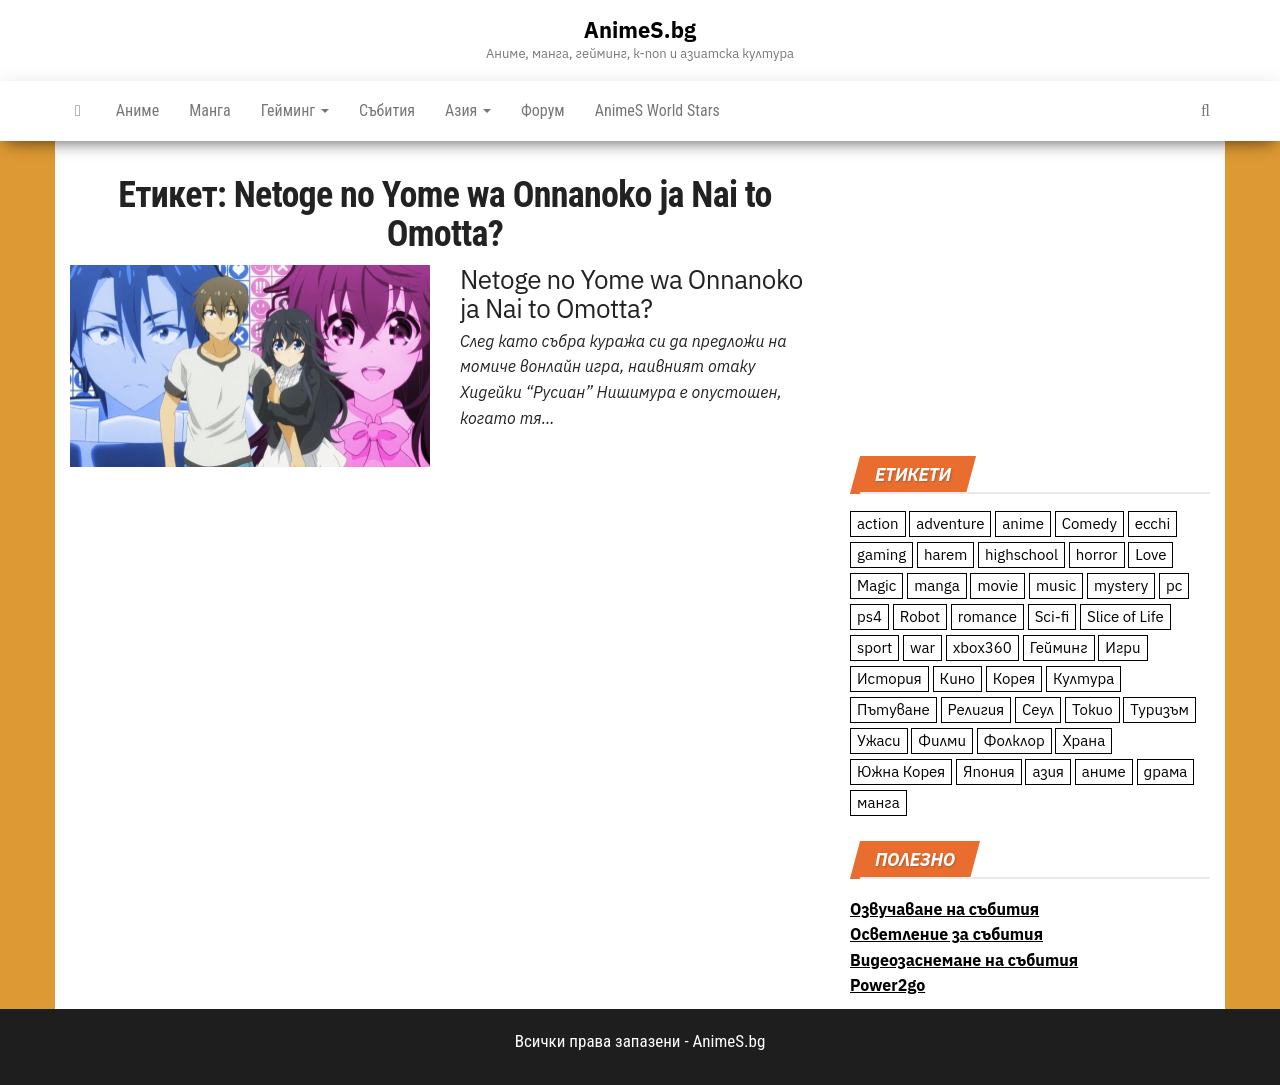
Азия (468, 110)
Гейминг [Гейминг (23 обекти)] (1059, 647)
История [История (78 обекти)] (889, 678)
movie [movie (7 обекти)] (997, 585)
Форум (543, 110)
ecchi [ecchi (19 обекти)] (1153, 523)
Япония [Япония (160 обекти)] (989, 771)
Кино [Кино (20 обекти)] (957, 678)
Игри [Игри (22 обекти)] (1122, 647)
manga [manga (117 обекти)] (937, 585)
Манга (210, 110)
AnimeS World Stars (657, 110)
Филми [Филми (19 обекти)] (942, 740)
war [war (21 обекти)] (922, 647)
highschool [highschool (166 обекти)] (1021, 554)
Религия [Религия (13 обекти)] (976, 709)
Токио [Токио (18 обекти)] (1092, 709)
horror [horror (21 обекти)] (1097, 554)
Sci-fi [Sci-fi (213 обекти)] (1052, 616)
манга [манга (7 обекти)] (878, 802)
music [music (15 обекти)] (1056, 585)
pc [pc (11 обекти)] (1174, 585)
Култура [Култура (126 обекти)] (1083, 678)
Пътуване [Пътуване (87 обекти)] (893, 709)
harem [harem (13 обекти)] (945, 554)
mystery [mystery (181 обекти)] (1121, 585)
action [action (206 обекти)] (878, 523)
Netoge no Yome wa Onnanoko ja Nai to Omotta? (631, 294)
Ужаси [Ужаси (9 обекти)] (879, 740)
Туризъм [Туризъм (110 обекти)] (1159, 709)
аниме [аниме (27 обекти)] (1104, 771)
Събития (387, 110)
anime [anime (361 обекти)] (1023, 523)
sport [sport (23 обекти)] (874, 647)
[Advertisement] (1030, 296)
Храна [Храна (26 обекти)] (1083, 740)
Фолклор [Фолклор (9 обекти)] (1014, 740)
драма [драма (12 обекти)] (1166, 771)
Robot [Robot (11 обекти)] (920, 616)
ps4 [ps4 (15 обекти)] (869, 616)
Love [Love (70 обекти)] (1150, 554)
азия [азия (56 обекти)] (1048, 771)
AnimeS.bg (640, 29)
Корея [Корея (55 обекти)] (1014, 678)
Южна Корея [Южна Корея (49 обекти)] (901, 771)
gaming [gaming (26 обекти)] (881, 554)
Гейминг (295, 110)
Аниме (137, 110)
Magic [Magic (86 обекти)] (876, 585)
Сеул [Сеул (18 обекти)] (1038, 709)
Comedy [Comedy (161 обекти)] (1089, 523)
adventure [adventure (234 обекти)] (950, 523)
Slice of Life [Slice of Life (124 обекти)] (1125, 616)
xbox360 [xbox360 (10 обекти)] (982, 647)
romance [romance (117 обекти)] (987, 616)
